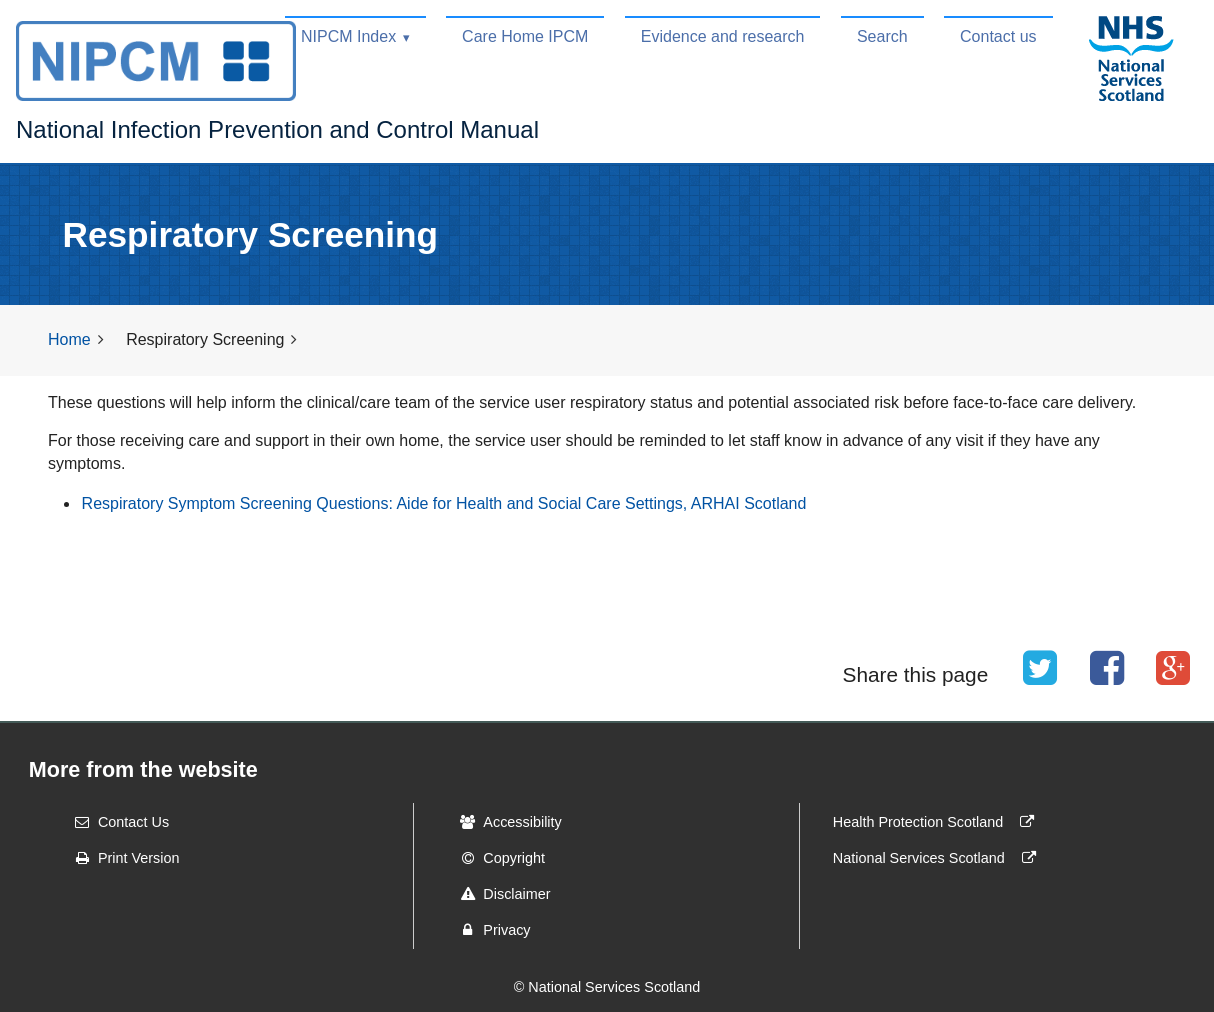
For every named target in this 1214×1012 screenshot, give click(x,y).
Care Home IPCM (525, 36)
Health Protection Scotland (938, 822)
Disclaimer (498, 894)
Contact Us (115, 822)
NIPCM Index (348, 36)
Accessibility (504, 822)
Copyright (496, 858)
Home (69, 339)
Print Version (121, 858)
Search (882, 36)
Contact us (998, 36)
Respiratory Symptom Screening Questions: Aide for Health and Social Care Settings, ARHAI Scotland (444, 503)
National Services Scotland (939, 858)
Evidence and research (723, 36)
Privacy (488, 930)
